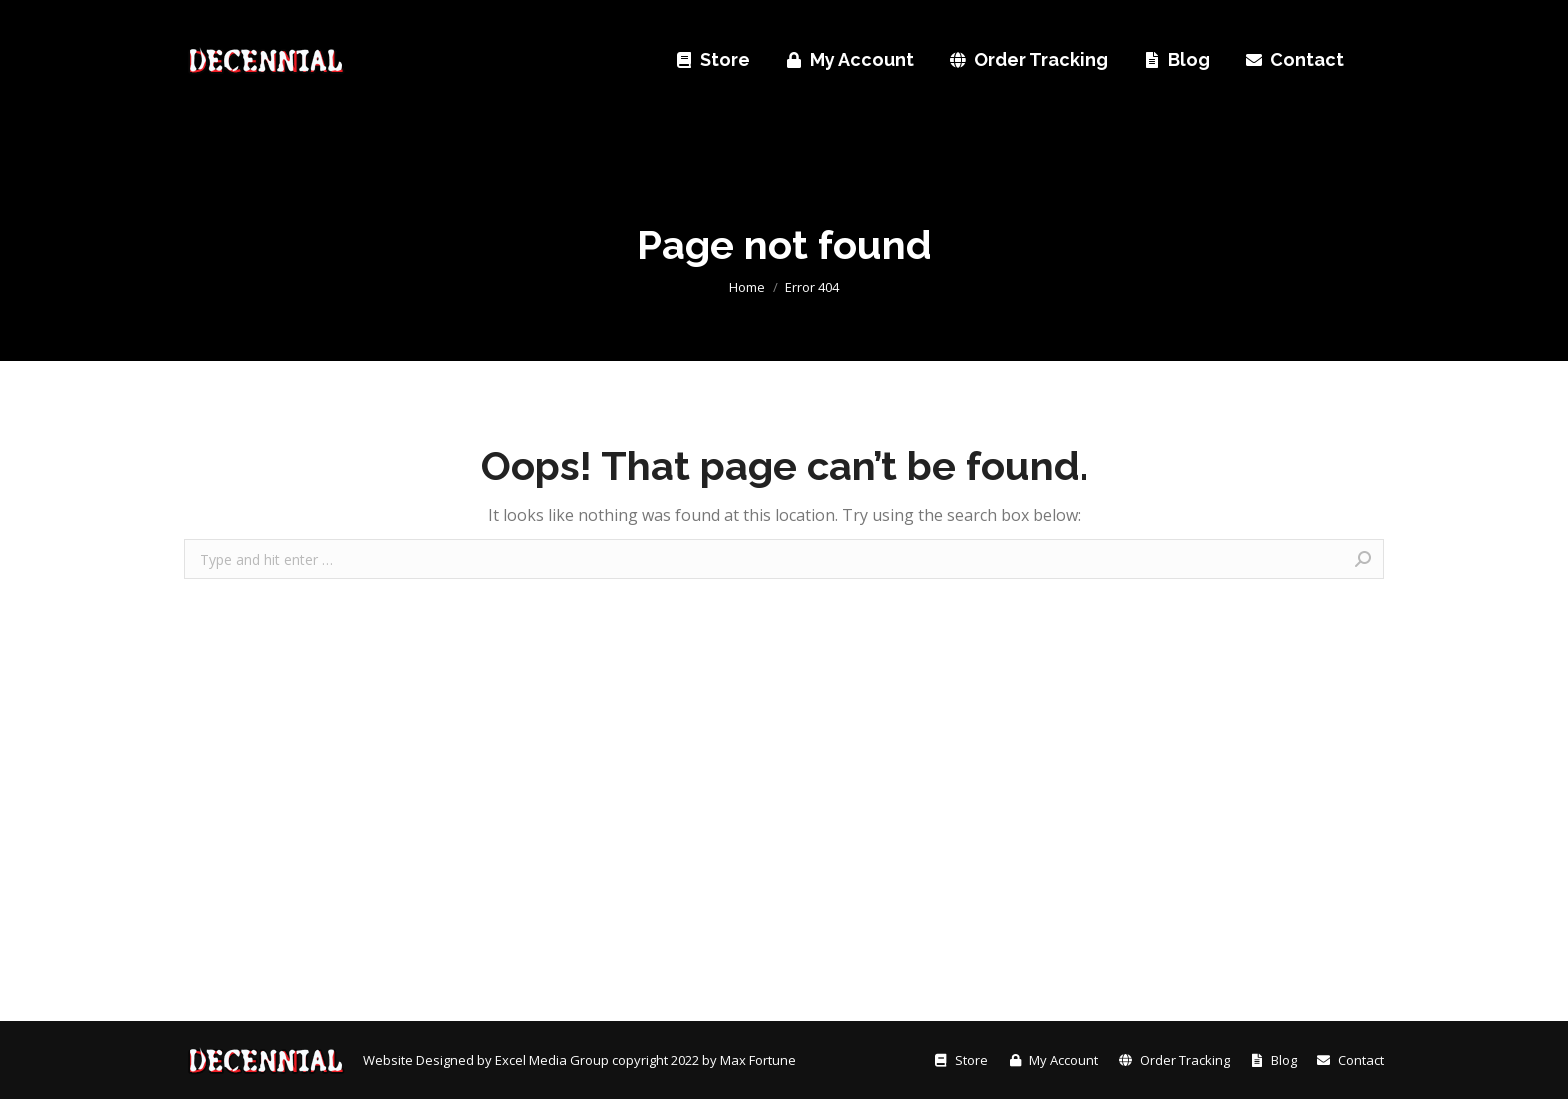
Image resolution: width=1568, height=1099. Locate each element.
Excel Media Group (552, 1060)
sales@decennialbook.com (1175, 20)
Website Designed (420, 1060)
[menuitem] (216, 20)
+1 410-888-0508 (991, 20)
